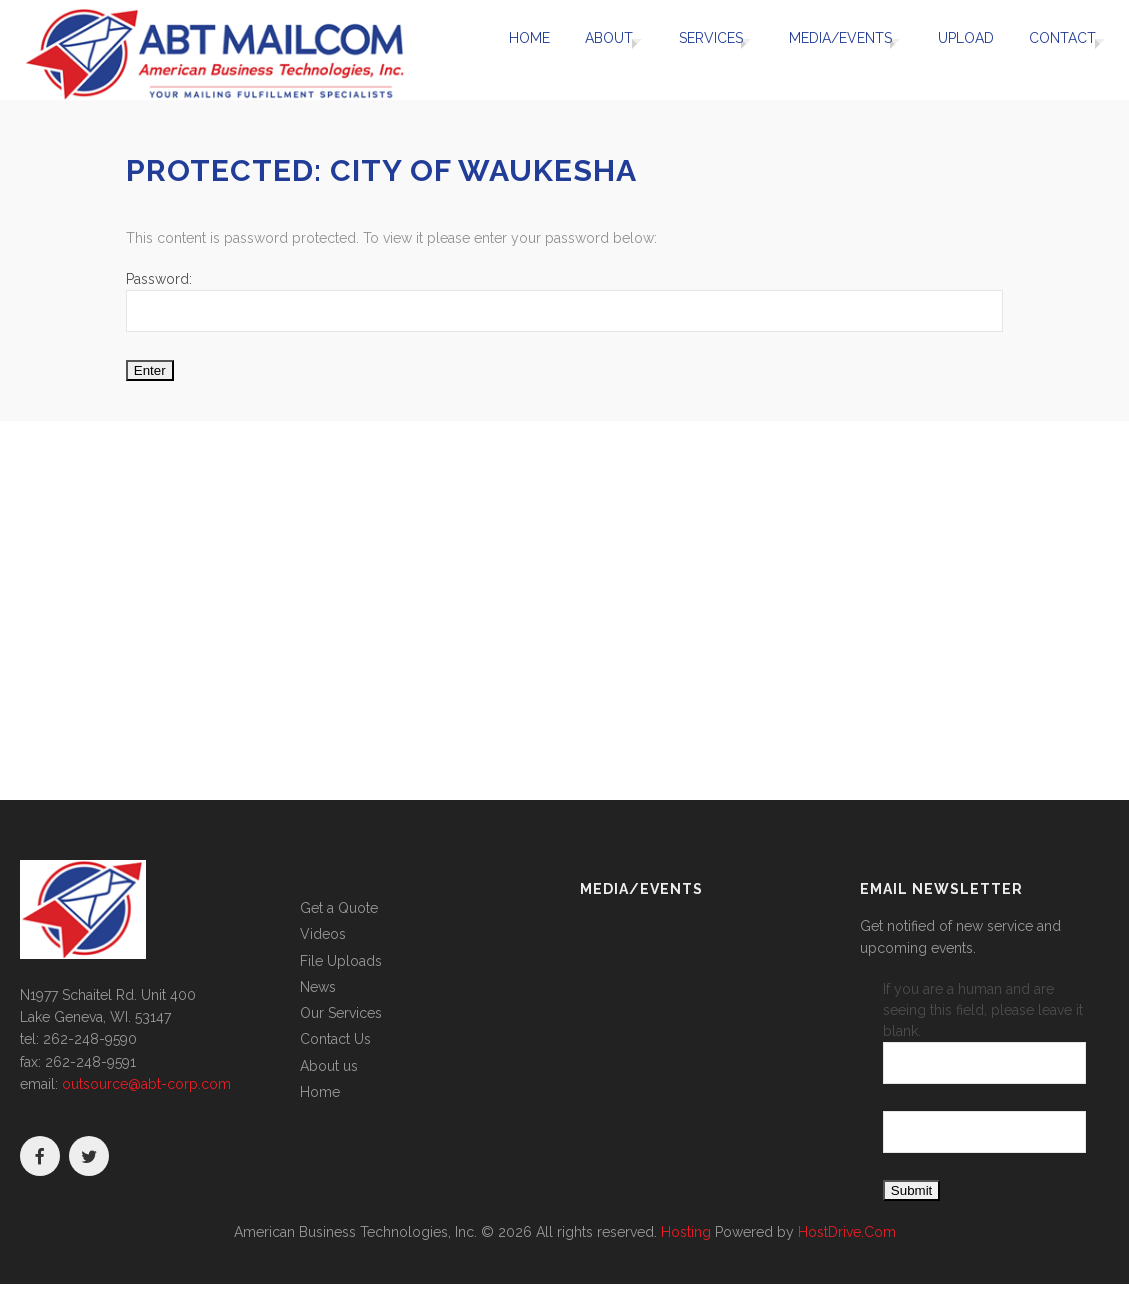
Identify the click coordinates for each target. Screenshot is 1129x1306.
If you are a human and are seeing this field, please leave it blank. (984, 1032)
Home (505, 50)
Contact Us (335, 1039)
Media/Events (826, 50)
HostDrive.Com (847, 1232)
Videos (323, 934)
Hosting (686, 1232)
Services (689, 50)
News (318, 987)
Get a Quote (339, 908)
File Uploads (341, 961)
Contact (1051, 50)
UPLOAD (961, 50)
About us (329, 1066)
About (579, 50)
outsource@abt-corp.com (146, 1084)
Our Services (341, 1013)
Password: (564, 301)
